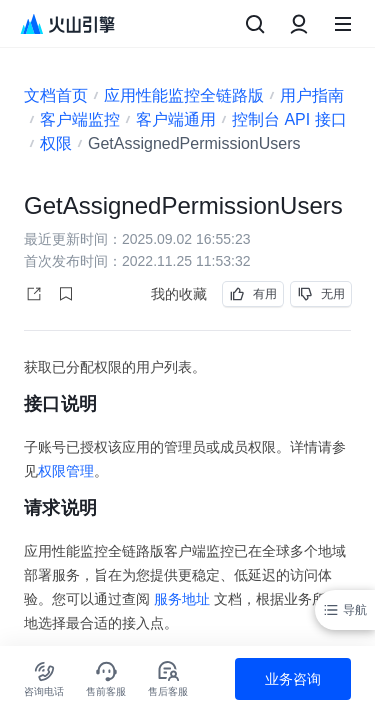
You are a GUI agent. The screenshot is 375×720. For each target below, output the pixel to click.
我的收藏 (179, 294)
